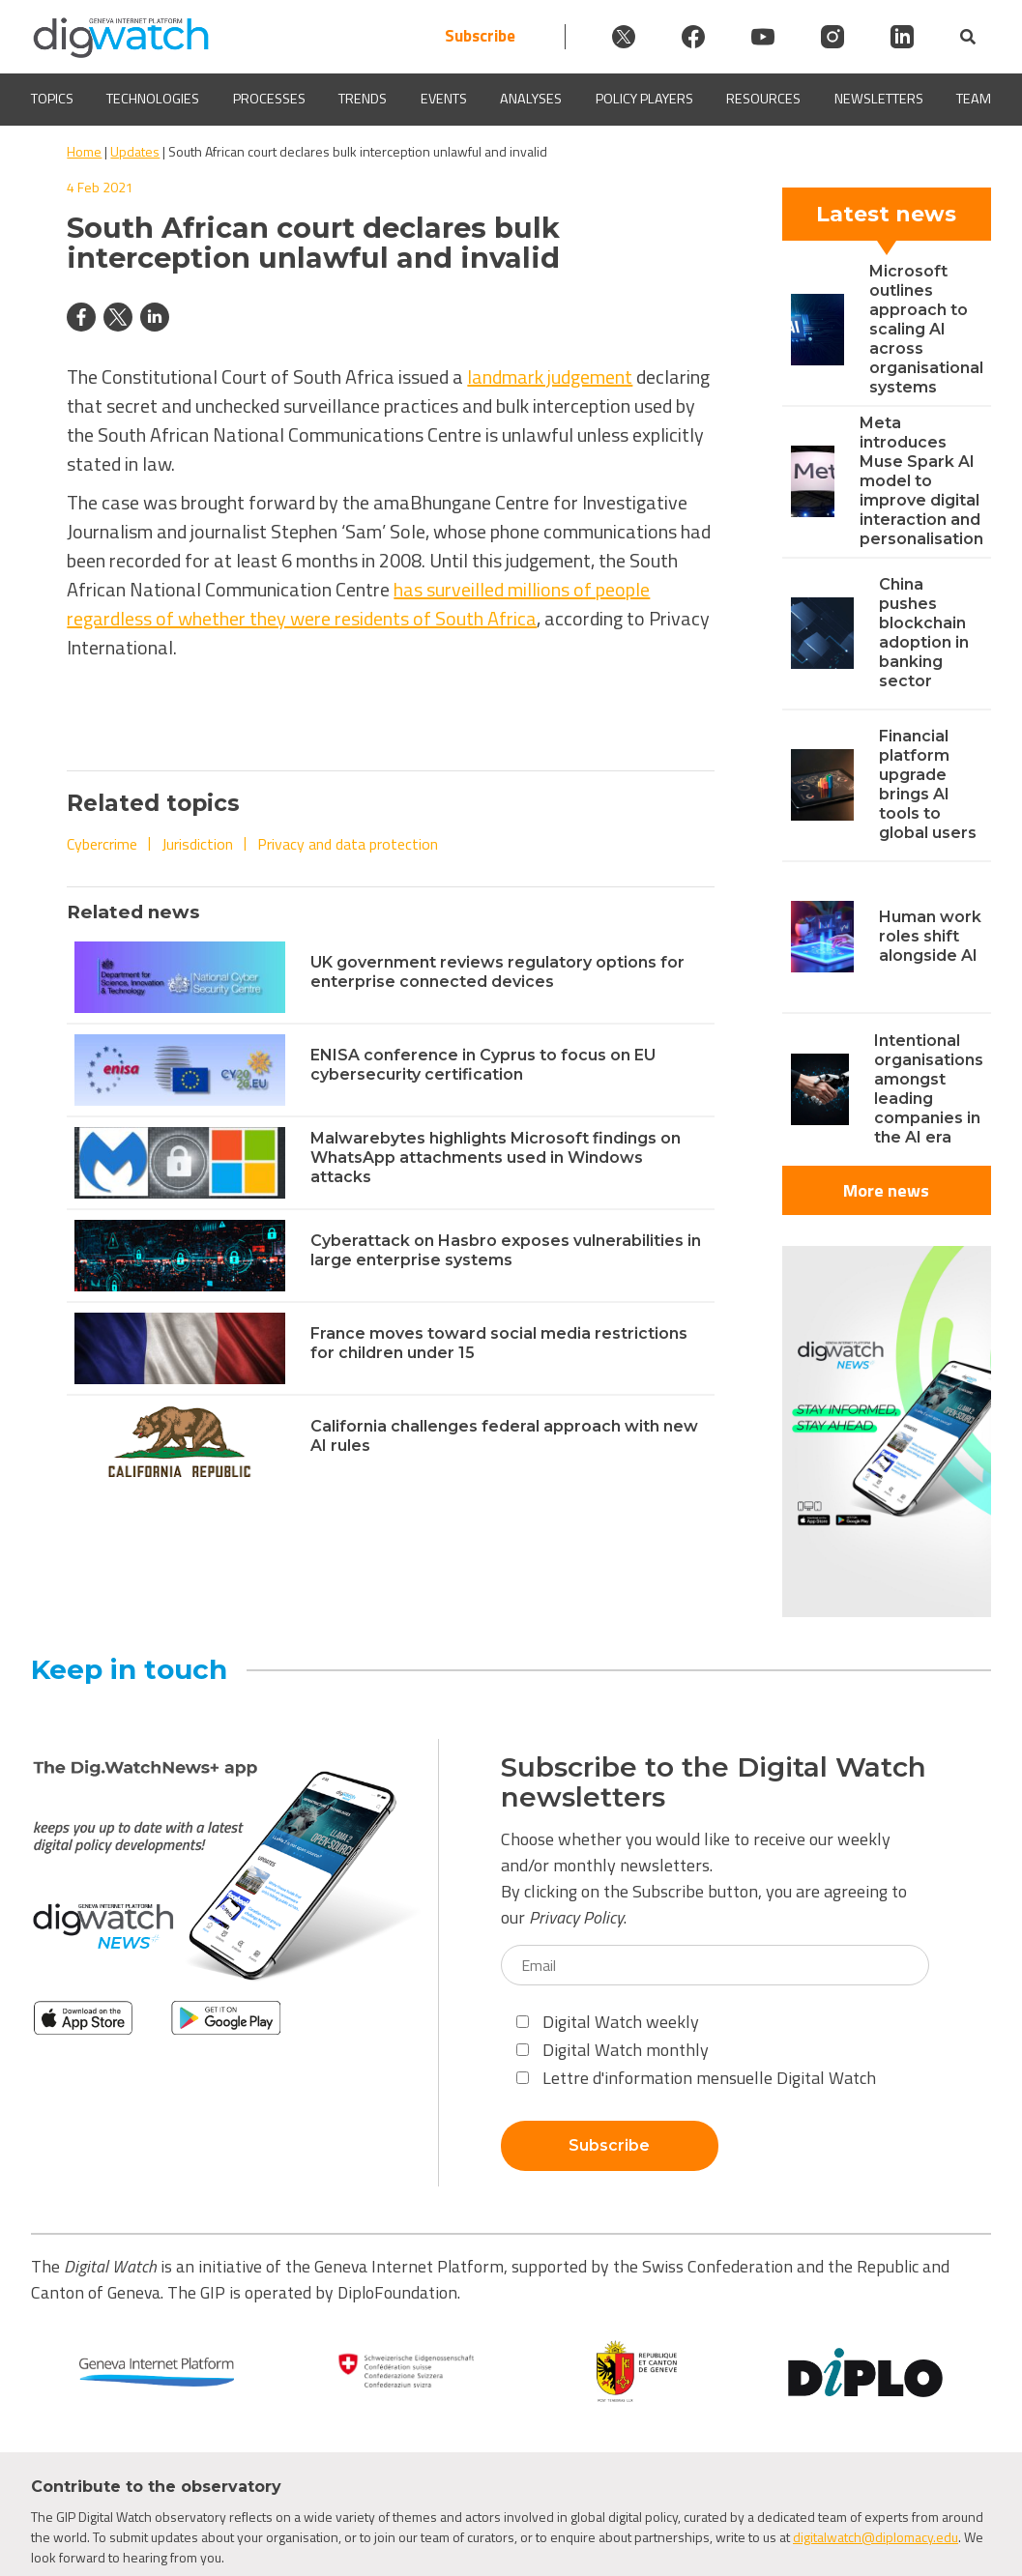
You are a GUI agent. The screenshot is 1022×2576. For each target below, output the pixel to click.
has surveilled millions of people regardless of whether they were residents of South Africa (358, 603)
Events (444, 99)
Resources (763, 99)
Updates (135, 151)
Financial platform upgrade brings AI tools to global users (928, 784)
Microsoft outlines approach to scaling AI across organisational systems (926, 329)
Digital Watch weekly (607, 2022)
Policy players (644, 99)
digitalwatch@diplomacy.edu (875, 2537)
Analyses (531, 99)
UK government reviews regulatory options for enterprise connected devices (497, 972)
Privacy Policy (576, 1917)
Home (84, 151)
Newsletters (878, 99)
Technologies (152, 99)
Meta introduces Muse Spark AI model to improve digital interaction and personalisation (921, 481)
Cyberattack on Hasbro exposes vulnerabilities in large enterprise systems (505, 1250)
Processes (269, 99)
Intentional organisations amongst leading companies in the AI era (928, 1088)
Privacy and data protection (347, 843)
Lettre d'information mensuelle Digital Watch (696, 2078)
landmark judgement (549, 376)
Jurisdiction (197, 843)
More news (886, 1190)
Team (973, 99)
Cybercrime (102, 843)
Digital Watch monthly (612, 2050)
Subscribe (480, 36)
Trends (362, 99)
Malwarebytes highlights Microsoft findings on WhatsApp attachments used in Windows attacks (495, 1157)
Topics (52, 99)
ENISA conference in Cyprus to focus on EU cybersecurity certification (483, 1065)
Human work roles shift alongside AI (930, 936)
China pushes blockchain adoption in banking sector (924, 632)
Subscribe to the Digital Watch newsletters (713, 1782)
